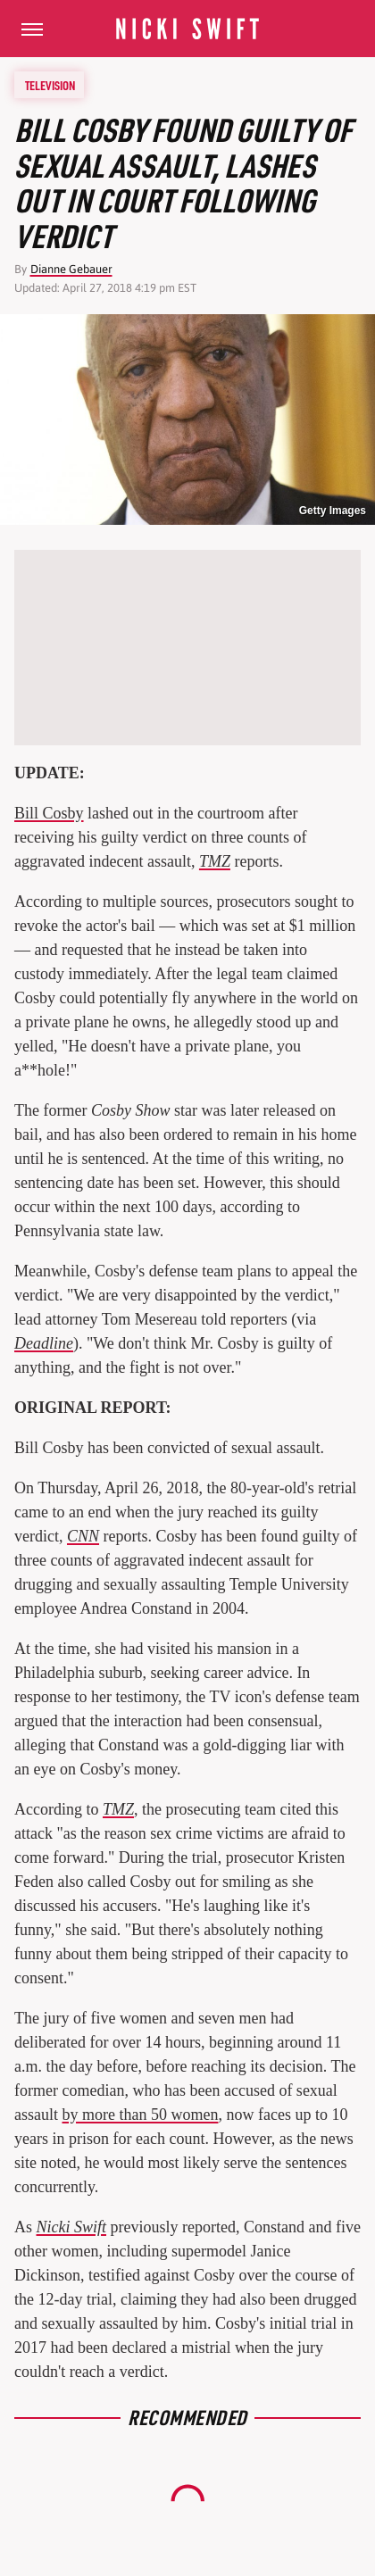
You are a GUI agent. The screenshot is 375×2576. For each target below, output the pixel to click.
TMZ (214, 861)
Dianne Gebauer (71, 269)
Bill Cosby (49, 813)
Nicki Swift (72, 2227)
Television (50, 85)
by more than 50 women (140, 2114)
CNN (83, 1536)
